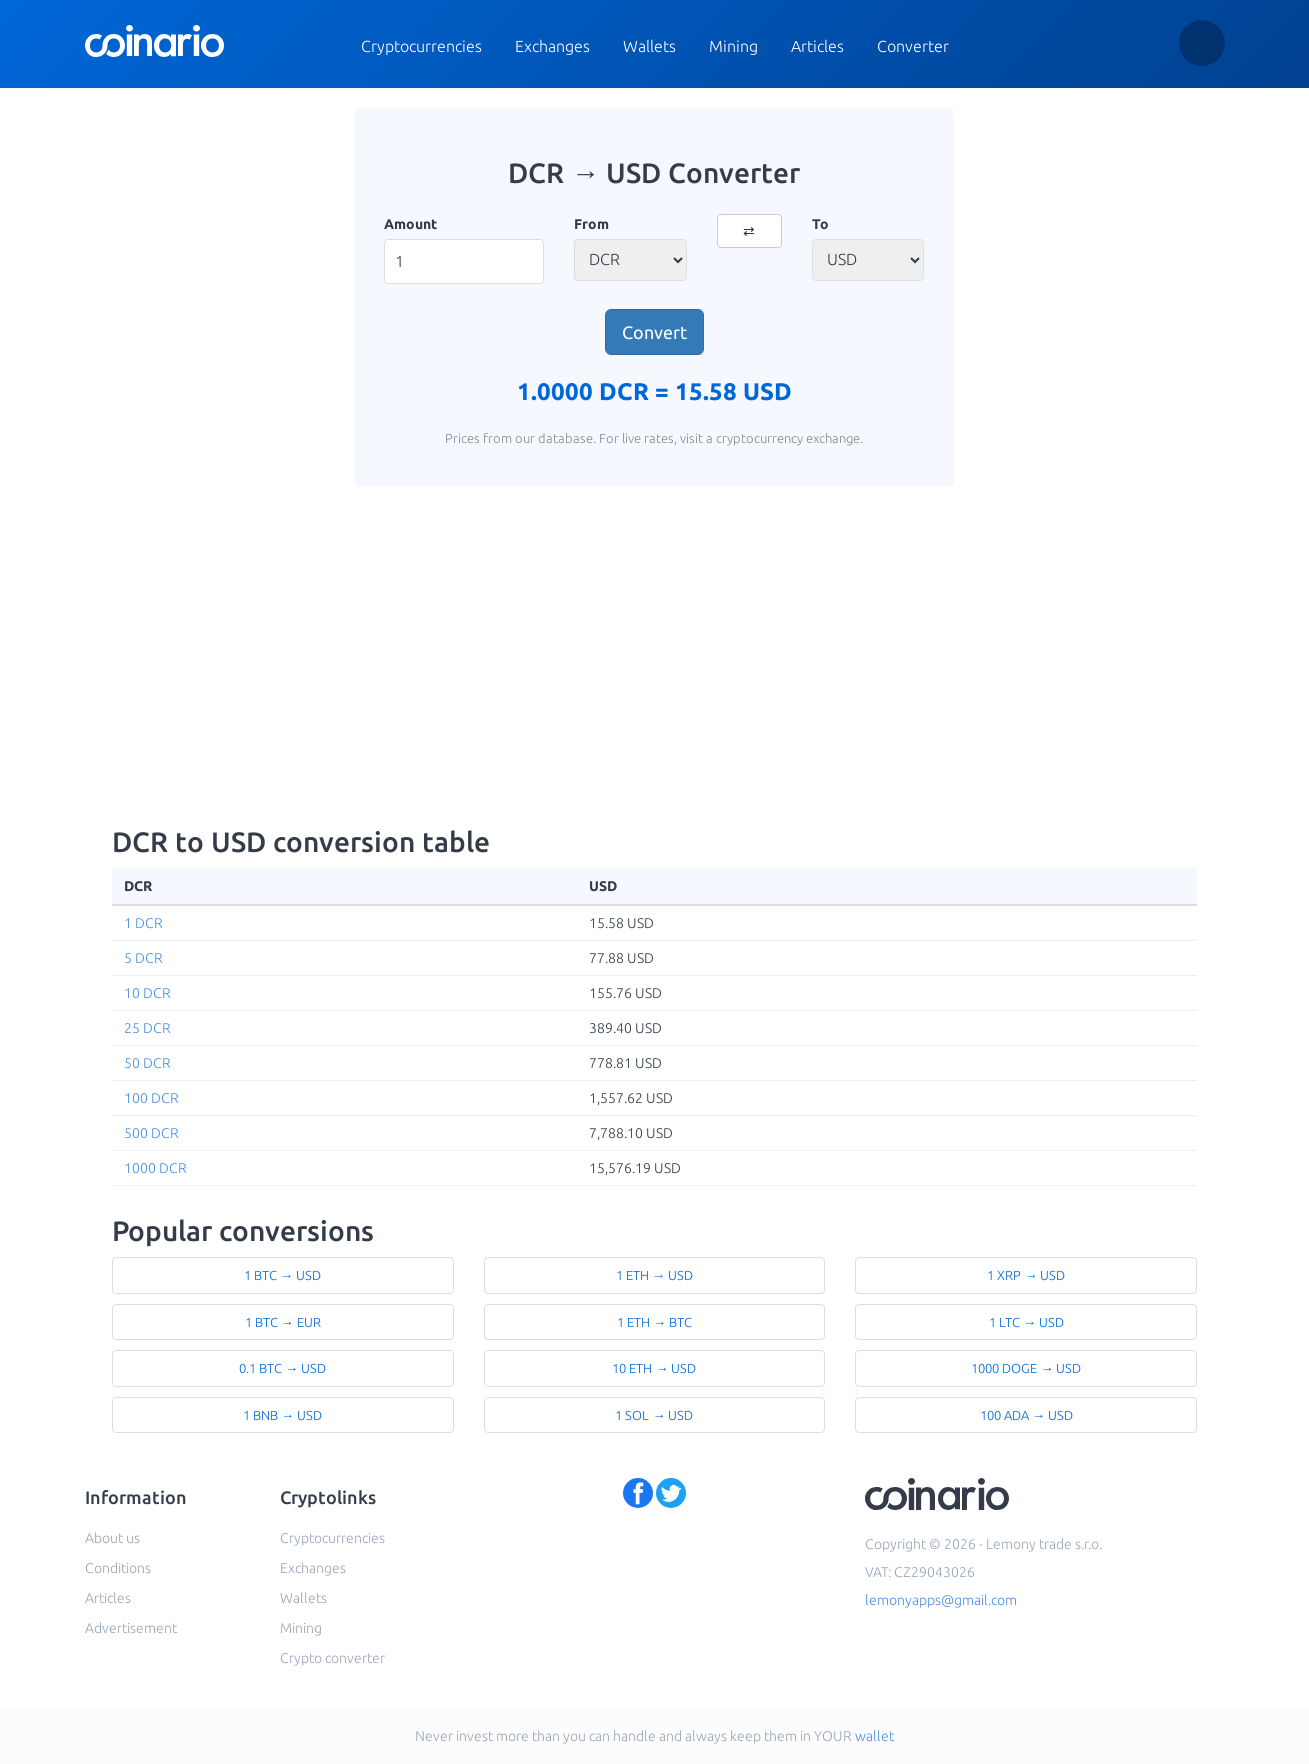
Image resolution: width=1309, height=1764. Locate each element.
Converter (913, 46)
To (820, 224)
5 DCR (143, 958)
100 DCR (151, 1098)
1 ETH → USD (654, 1275)
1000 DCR (155, 1168)
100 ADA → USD (1026, 1415)
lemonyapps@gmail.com (941, 1600)
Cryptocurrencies (421, 46)
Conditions (118, 1568)
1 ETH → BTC (654, 1322)
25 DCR (147, 1028)
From (591, 224)
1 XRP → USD (1026, 1275)
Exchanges (552, 46)
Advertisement (131, 1628)
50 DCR (147, 1063)
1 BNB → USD (282, 1415)
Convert (654, 332)
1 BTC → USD (282, 1275)
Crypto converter (332, 1658)
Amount (410, 224)
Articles (817, 46)
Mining (733, 46)
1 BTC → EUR (283, 1322)
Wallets (649, 46)
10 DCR (147, 993)
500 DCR (151, 1133)
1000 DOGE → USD (1026, 1368)
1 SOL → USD (654, 1415)
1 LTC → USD (1026, 1322)
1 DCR (143, 923)
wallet (874, 1736)
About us (112, 1538)
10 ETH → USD (654, 1368)
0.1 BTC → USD (282, 1368)
